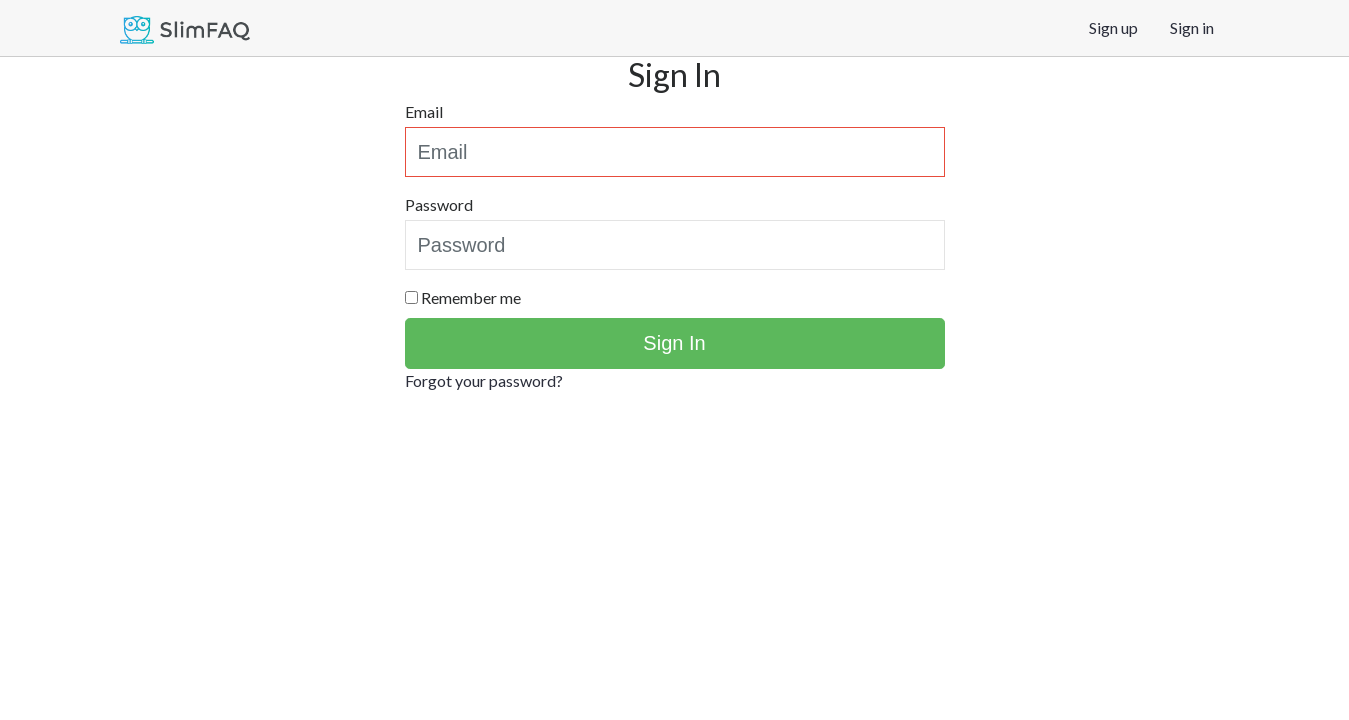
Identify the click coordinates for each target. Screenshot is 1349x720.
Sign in (1192, 27)
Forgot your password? (484, 380)
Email (424, 111)
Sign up (1113, 27)
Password (439, 204)
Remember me (471, 297)
